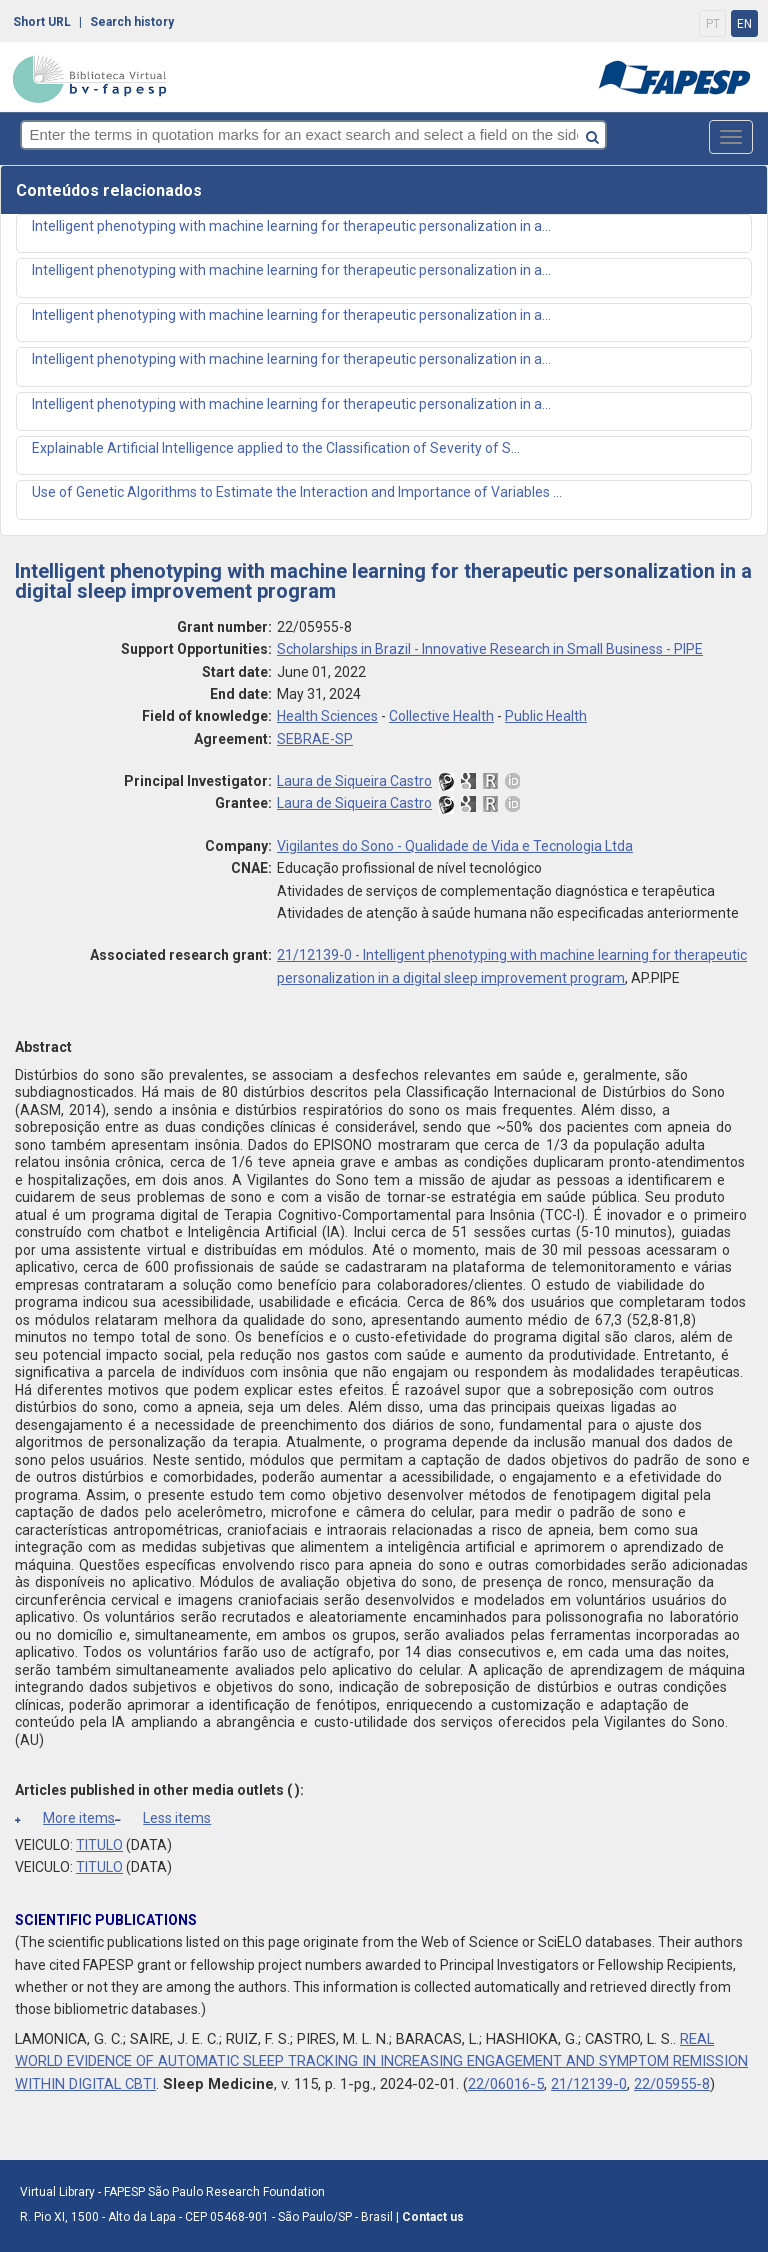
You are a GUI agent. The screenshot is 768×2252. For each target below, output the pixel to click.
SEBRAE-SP (315, 739)
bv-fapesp (90, 79)
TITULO (99, 1845)
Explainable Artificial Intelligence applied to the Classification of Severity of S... (276, 448)
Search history (132, 21)
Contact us (433, 2217)
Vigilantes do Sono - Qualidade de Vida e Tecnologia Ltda (455, 846)
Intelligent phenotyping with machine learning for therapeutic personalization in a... (291, 226)
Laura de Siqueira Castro (354, 781)
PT (713, 24)
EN (744, 24)
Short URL (42, 21)
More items (65, 1818)
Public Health (546, 716)
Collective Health (441, 716)
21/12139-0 (589, 2084)
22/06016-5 (506, 2084)
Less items (163, 1818)
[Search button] (652, 133)
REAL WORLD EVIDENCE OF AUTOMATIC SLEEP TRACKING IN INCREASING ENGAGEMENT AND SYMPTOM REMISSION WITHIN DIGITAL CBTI (381, 2061)
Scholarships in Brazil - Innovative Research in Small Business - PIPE (490, 649)
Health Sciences (327, 716)
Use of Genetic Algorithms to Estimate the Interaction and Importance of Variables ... (297, 492)
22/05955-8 (672, 2084)
